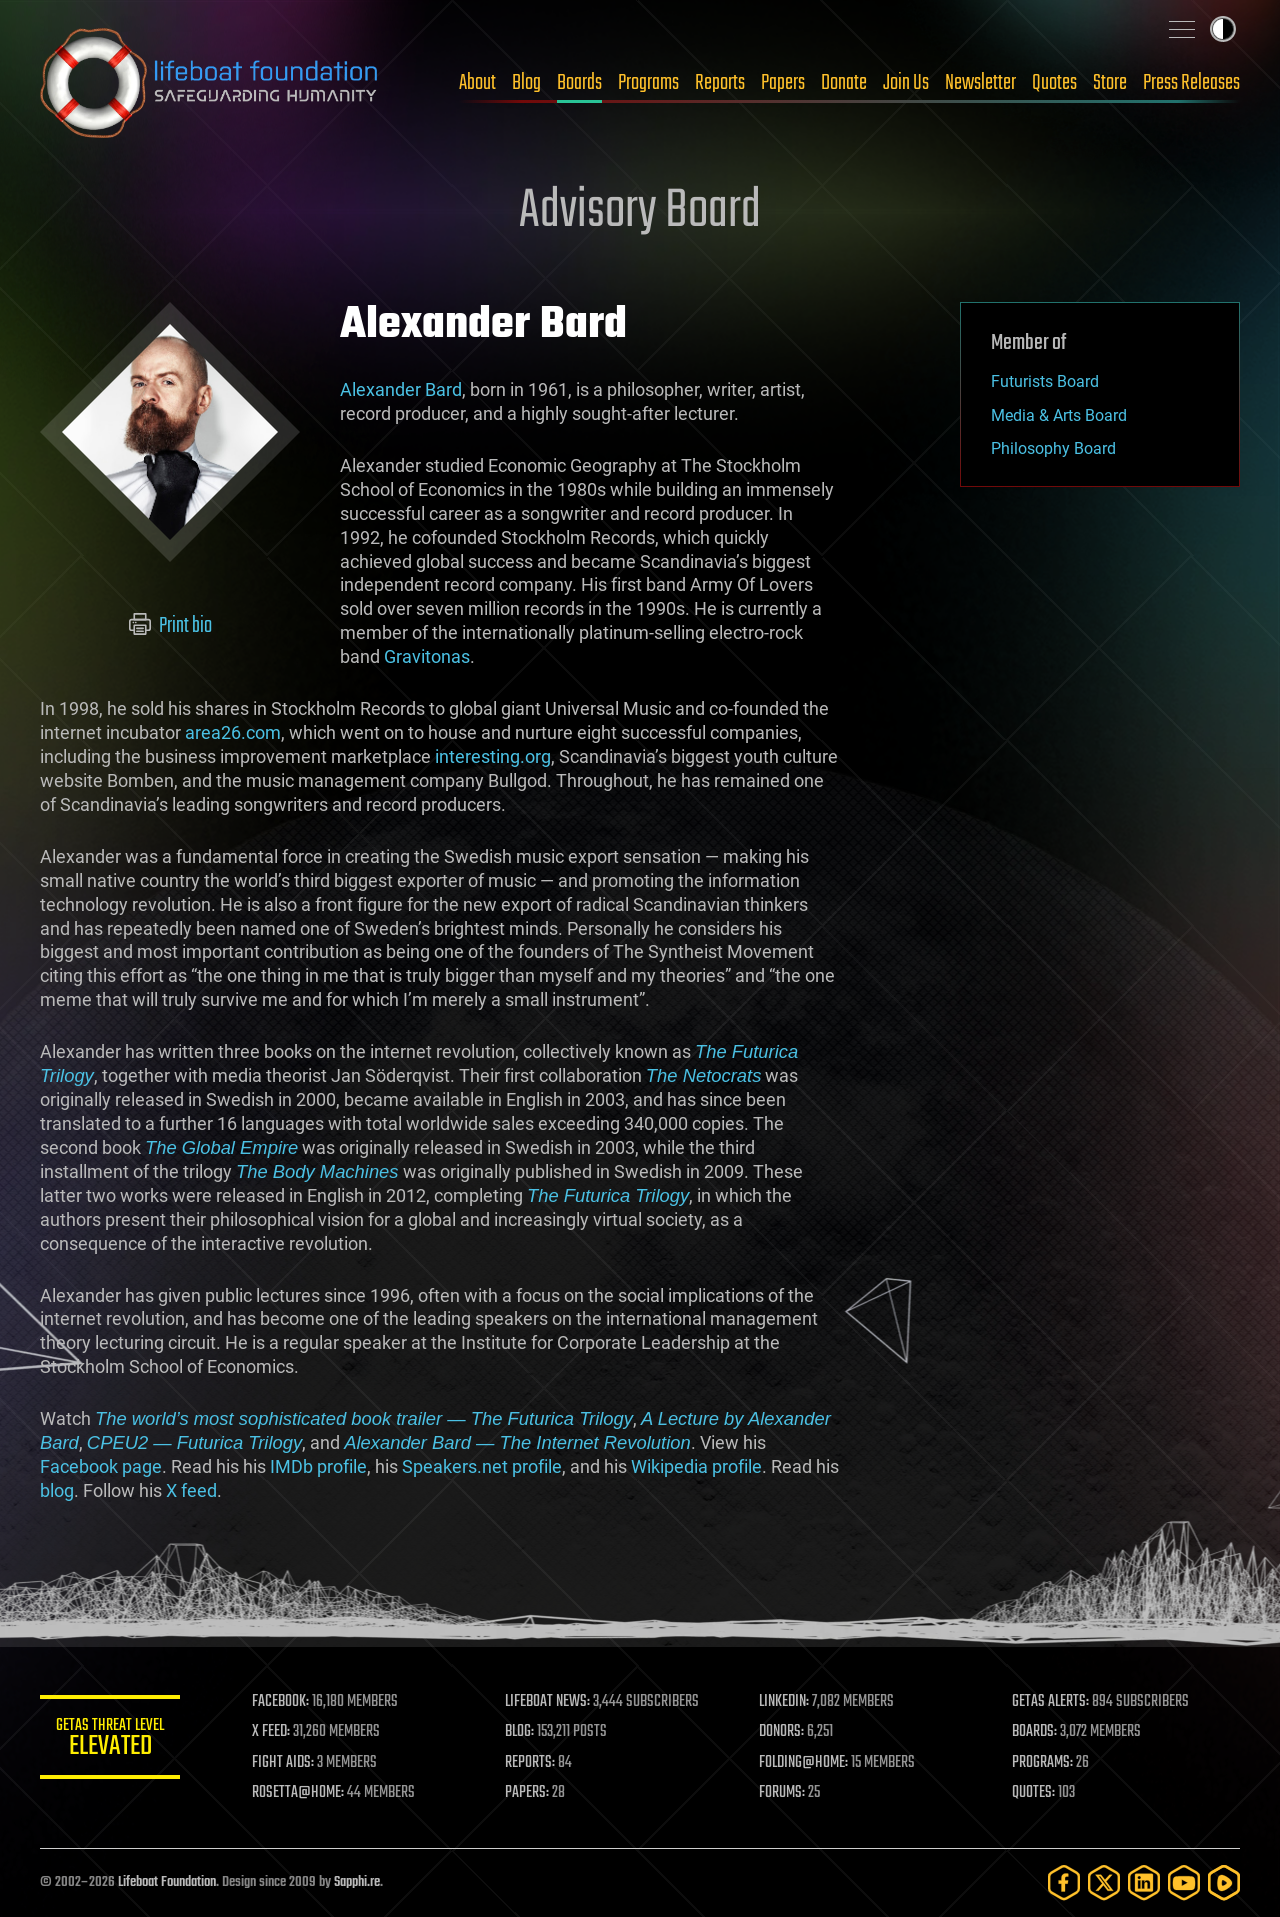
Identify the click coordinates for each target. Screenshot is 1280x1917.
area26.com (233, 732)
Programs (648, 83)
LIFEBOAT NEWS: (547, 1702)
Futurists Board (1045, 381)
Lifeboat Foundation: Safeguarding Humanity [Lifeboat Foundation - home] (210, 83)
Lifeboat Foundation (167, 1882)
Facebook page (101, 1466)
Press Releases (1191, 83)
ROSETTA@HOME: (298, 1793)
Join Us (906, 83)
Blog (526, 83)
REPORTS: (530, 1763)
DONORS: (781, 1732)
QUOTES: (1033, 1793)
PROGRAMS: (1042, 1763)
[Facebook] (1064, 1882)
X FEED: (271, 1732)
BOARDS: (1034, 1732)
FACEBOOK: (280, 1702)
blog (57, 1490)
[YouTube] (1184, 1882)
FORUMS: (782, 1793)
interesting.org (493, 756)
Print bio (170, 626)
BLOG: (519, 1732)
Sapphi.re (357, 1882)
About (477, 83)
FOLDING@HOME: (803, 1763)
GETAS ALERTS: (1050, 1702)
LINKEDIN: (784, 1702)
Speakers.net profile (482, 1466)
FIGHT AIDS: (283, 1763)
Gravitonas (427, 656)
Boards (579, 83)
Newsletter (980, 83)
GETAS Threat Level (110, 1740)
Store (1110, 83)
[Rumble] (1224, 1882)
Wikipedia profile (696, 1466)
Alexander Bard (401, 389)
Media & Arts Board (1059, 415)
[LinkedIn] (1144, 1882)
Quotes (1054, 83)
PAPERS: (527, 1793)
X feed (191, 1490)
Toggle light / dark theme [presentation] (1223, 29)
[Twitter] (1104, 1882)
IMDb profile (318, 1466)
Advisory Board (640, 212)
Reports (720, 83)
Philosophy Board (1053, 448)
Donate (844, 83)
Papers (783, 83)
